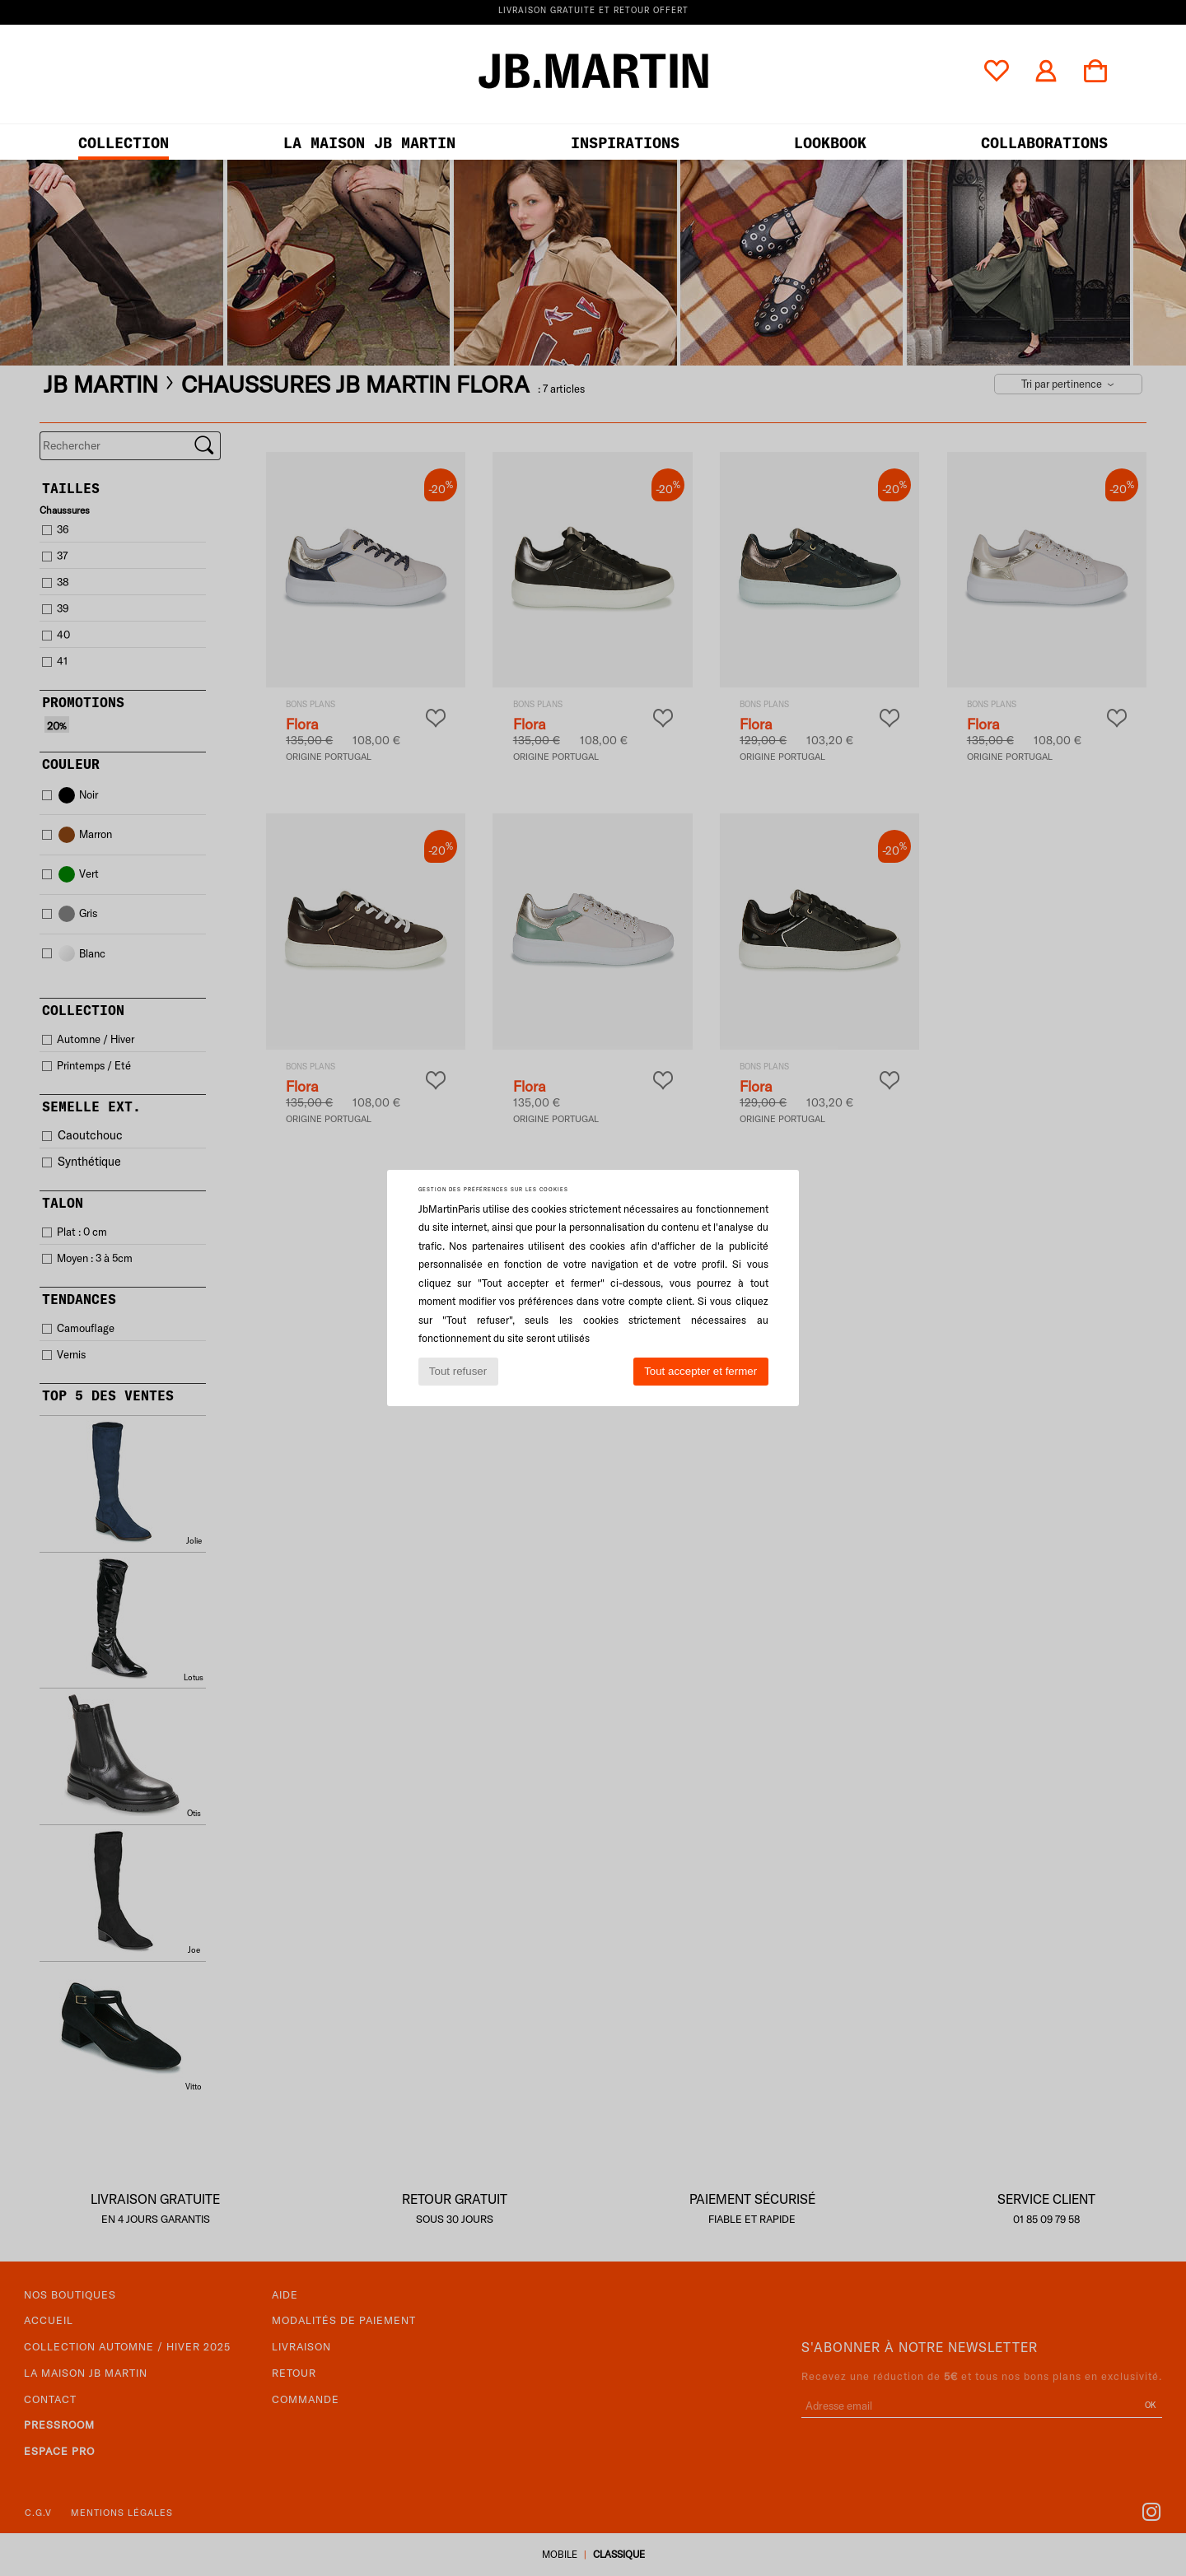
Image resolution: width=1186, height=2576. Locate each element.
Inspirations (625, 142)
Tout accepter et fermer (700, 1371)
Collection (123, 142)
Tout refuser (458, 1371)
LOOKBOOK (830, 142)
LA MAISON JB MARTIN (369, 142)
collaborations (1044, 142)
